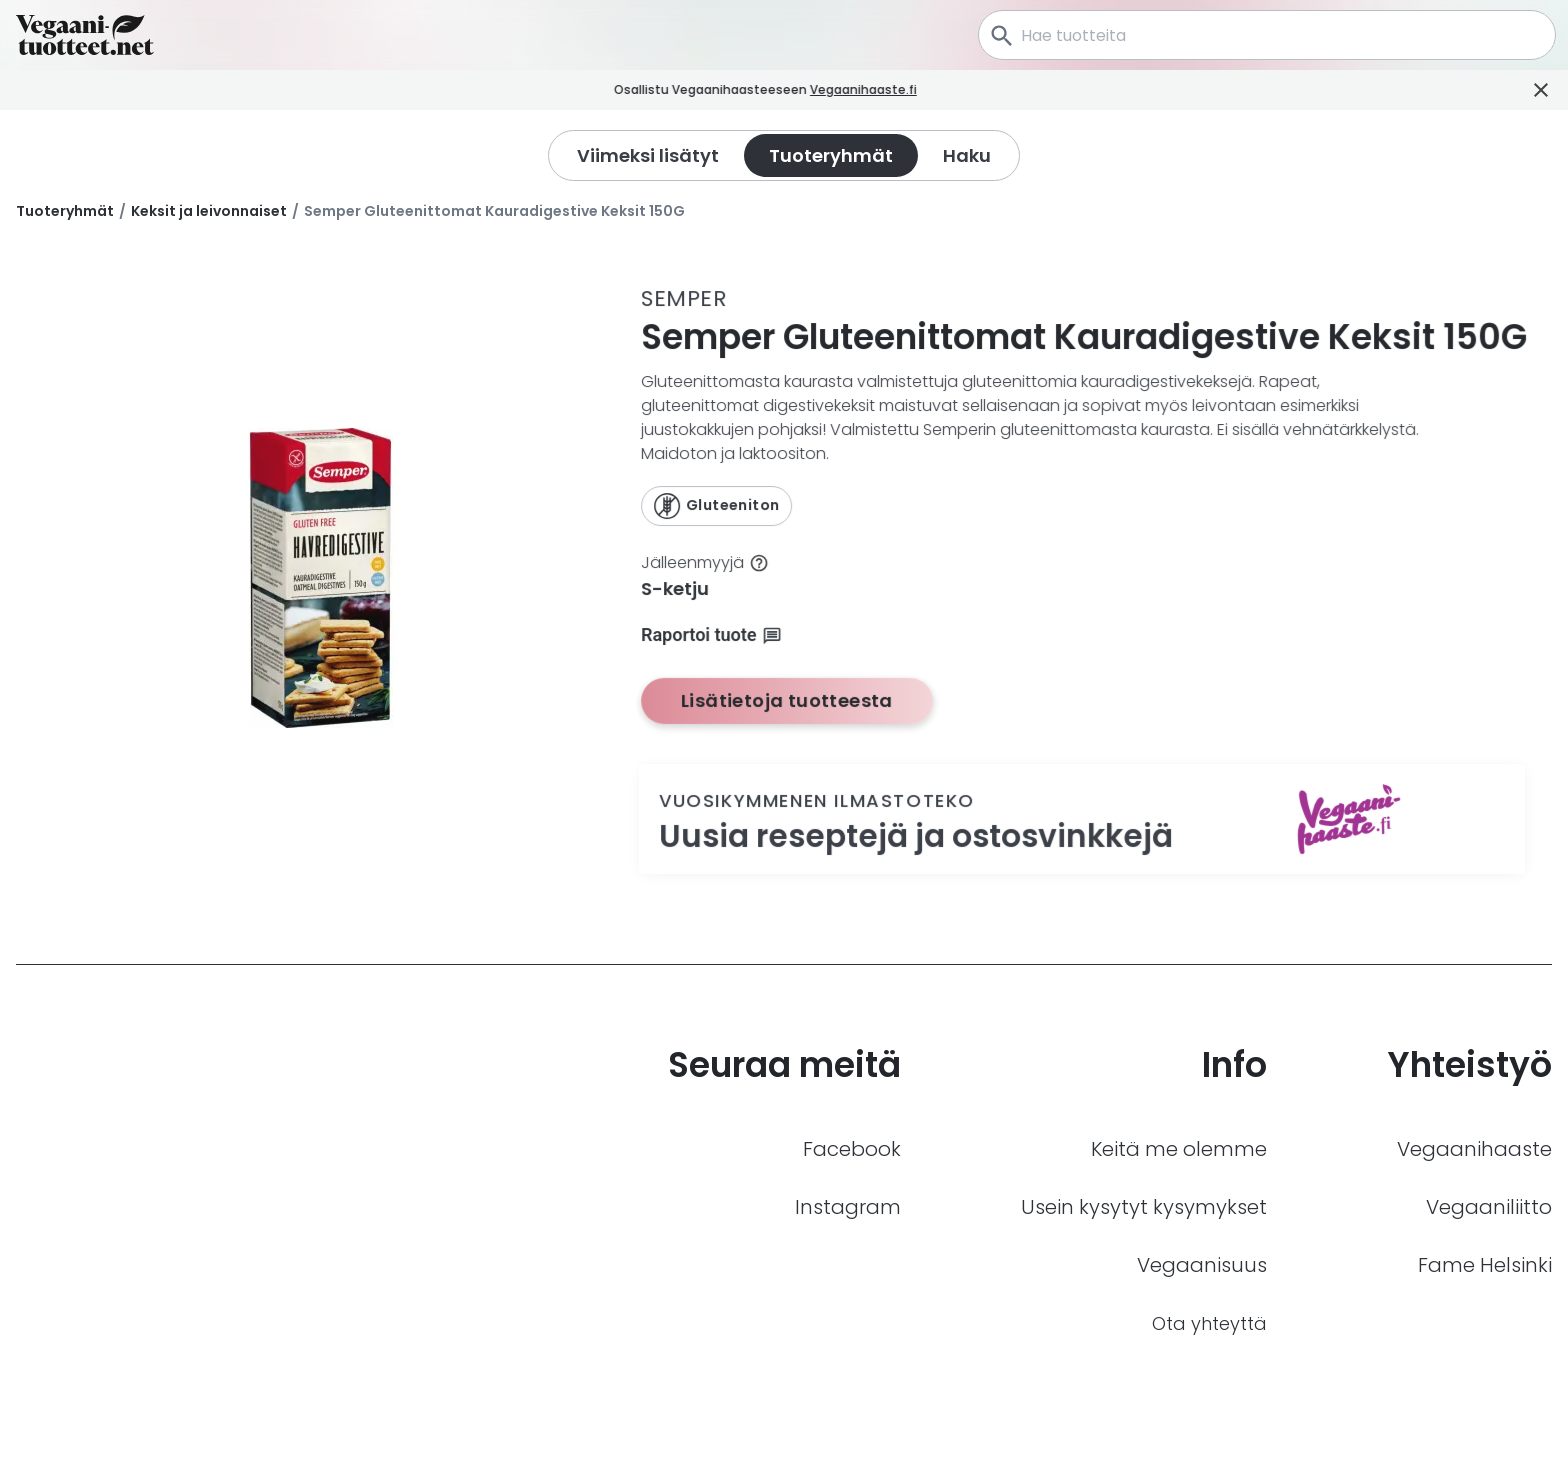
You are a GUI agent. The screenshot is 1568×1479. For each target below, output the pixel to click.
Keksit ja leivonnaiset (209, 211)
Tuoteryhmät (65, 211)
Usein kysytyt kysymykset (1144, 1207)
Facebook (852, 1149)
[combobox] (1267, 35)
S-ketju (675, 588)
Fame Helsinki (1485, 1265)
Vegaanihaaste (1474, 1149)
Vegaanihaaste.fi (887, 89)
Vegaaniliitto (1489, 1207)
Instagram (848, 1207)
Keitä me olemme (1179, 1149)
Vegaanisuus (1202, 1265)
